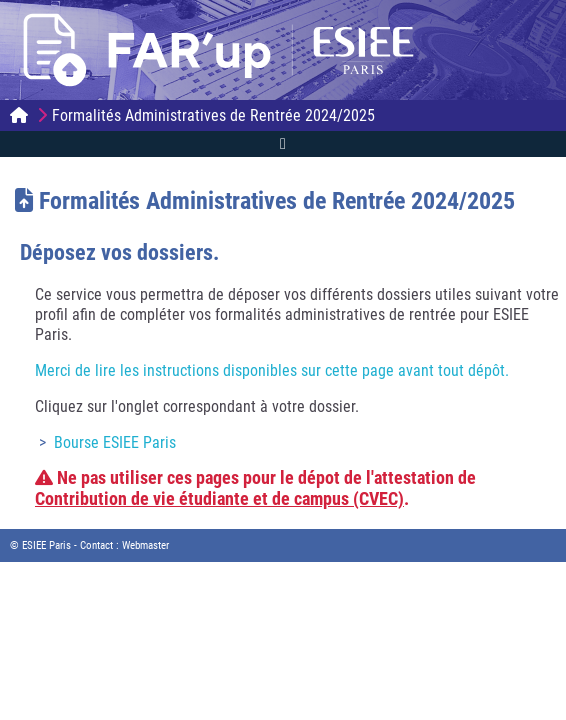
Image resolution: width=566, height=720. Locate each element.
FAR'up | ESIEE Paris (230, 50)
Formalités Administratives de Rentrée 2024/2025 (213, 115)
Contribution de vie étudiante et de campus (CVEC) (219, 498)
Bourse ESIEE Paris (115, 442)
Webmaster (145, 545)
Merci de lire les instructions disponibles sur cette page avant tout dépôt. (272, 370)
